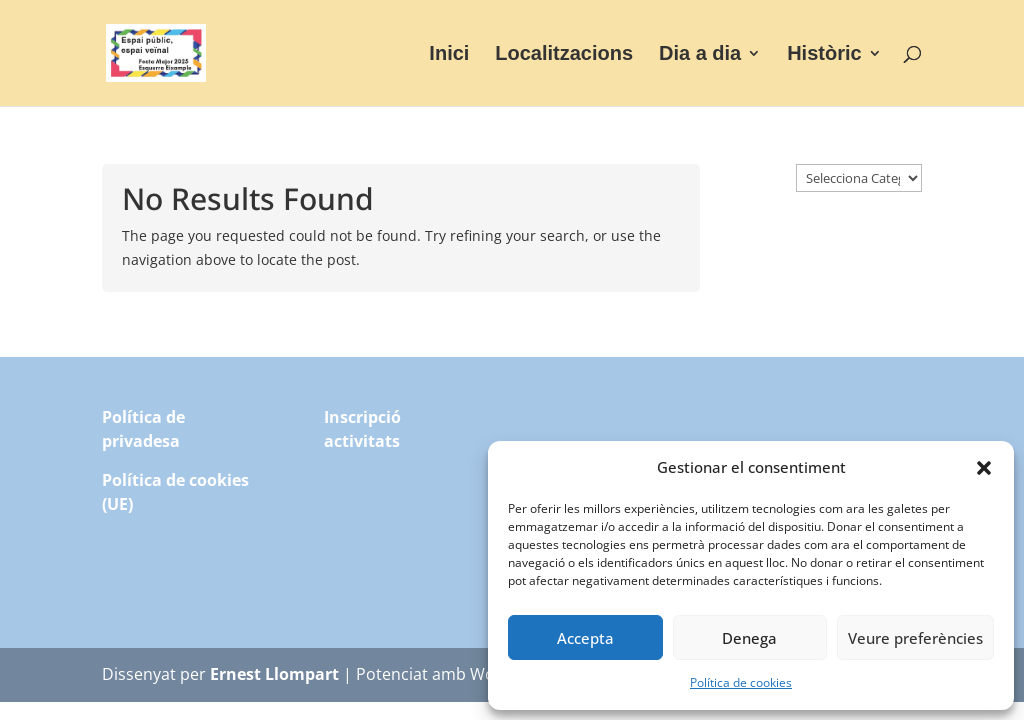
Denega (749, 638)
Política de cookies (741, 682)
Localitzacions (564, 55)
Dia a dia (700, 55)
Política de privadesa (143, 429)
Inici (449, 55)
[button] (984, 468)
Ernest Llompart (274, 674)
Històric (824, 55)
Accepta (585, 638)
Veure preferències (915, 638)
